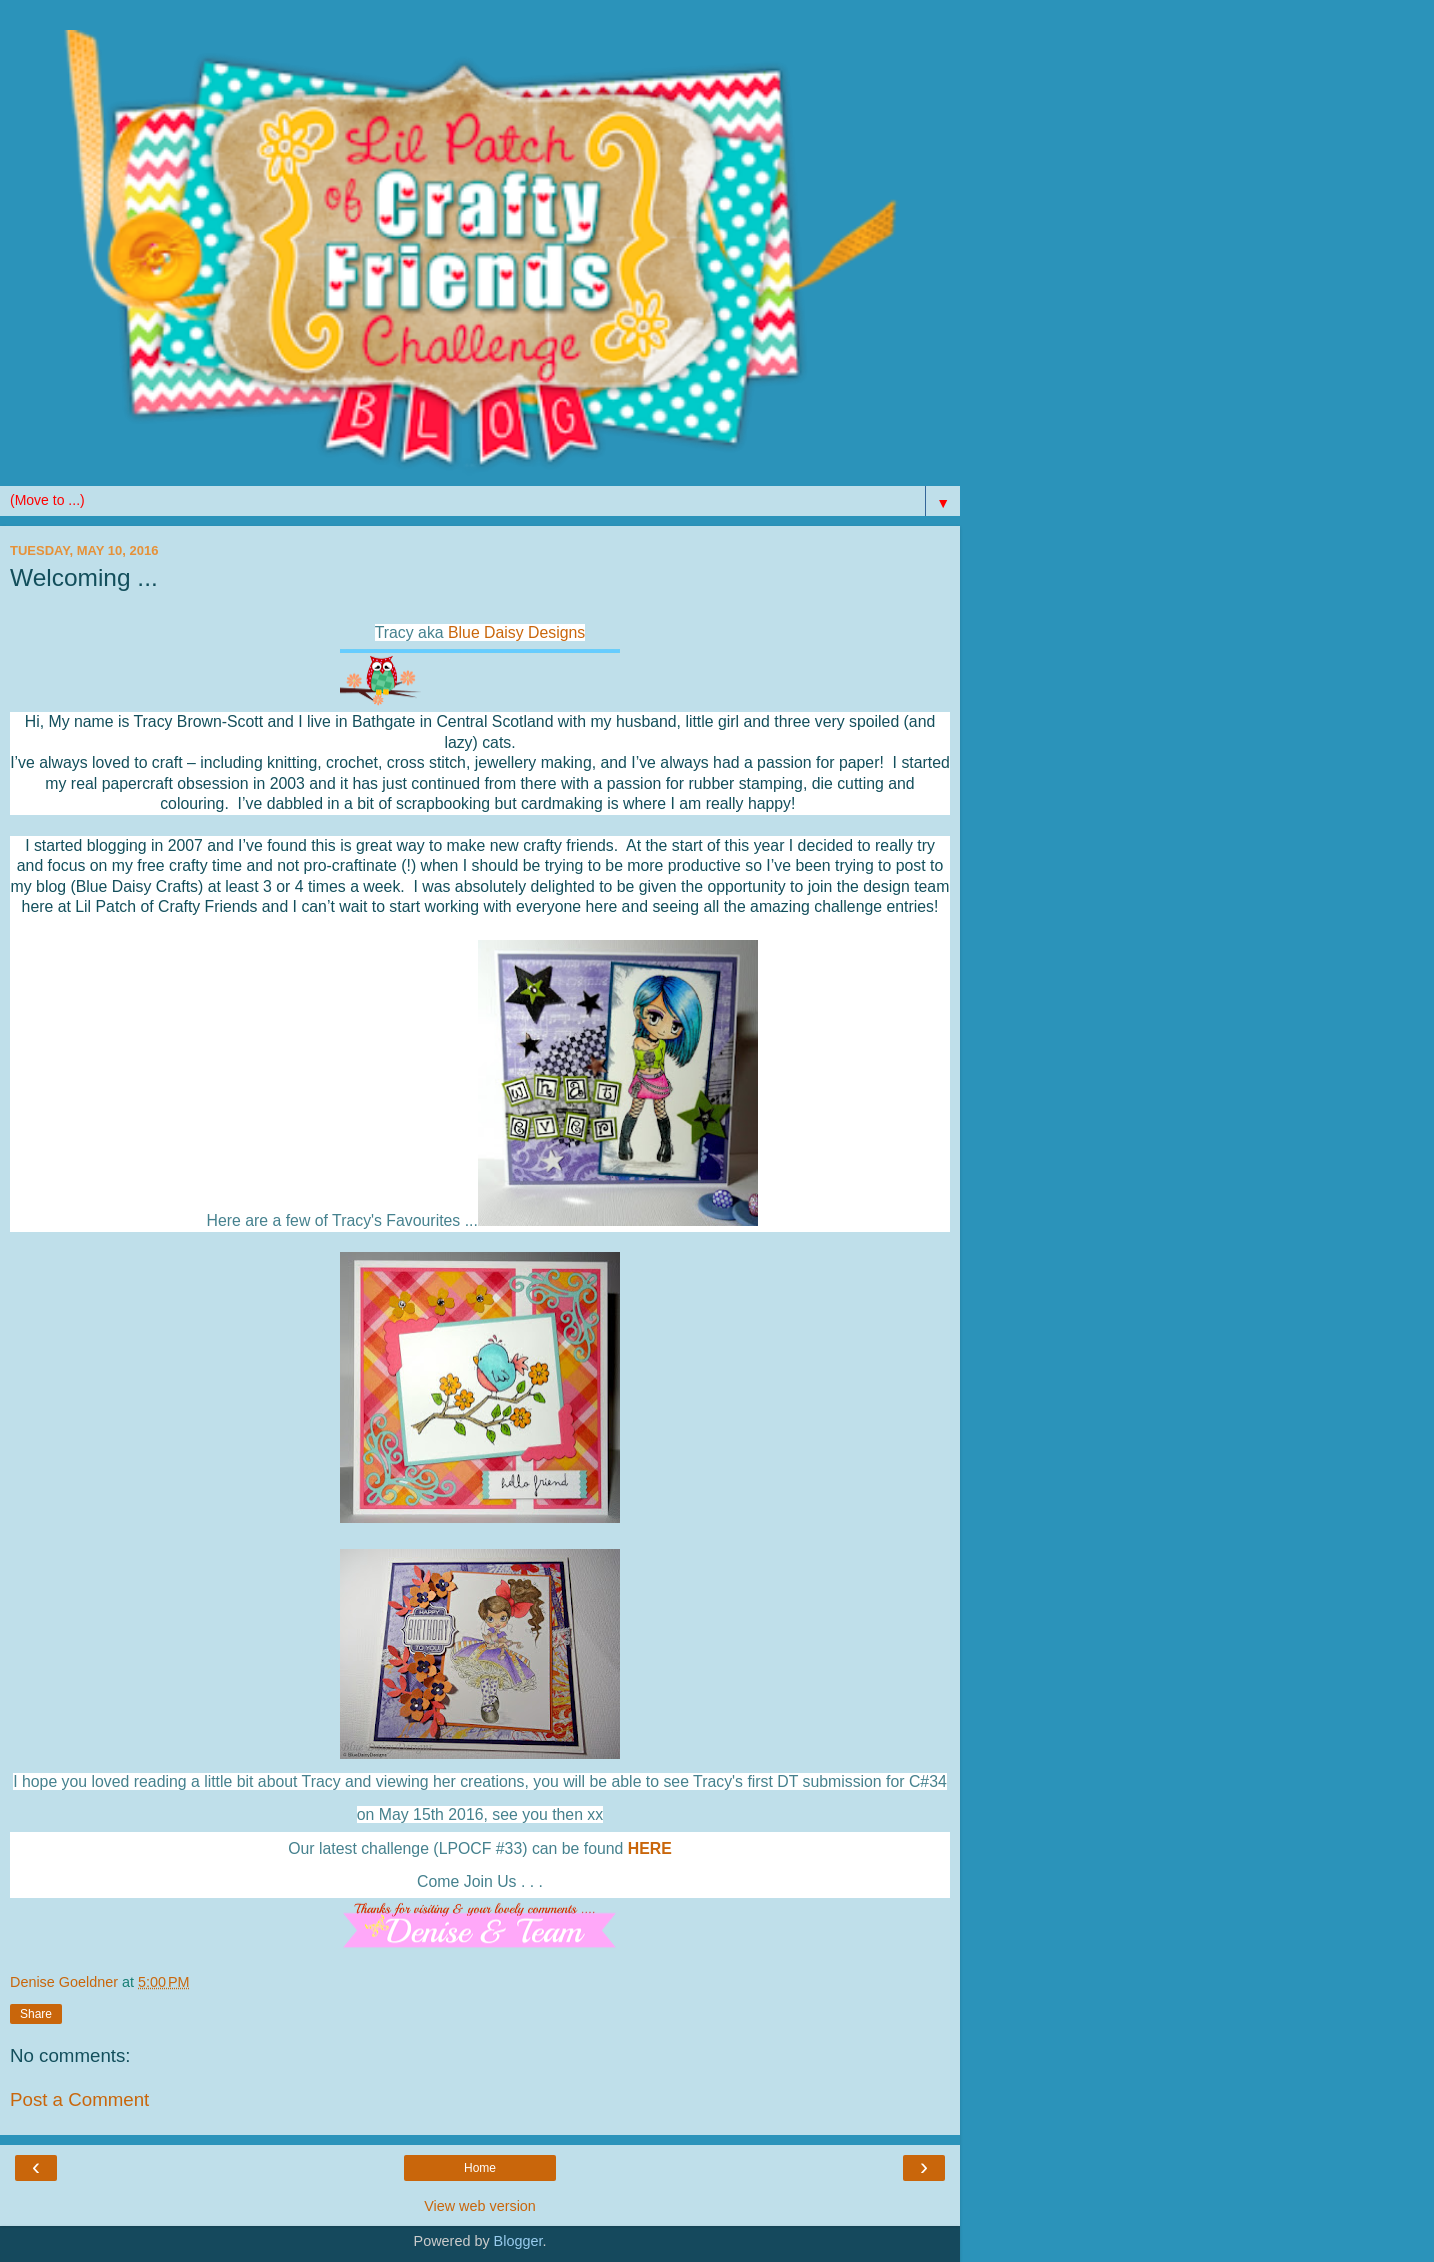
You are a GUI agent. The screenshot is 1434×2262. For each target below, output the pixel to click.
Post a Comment (79, 2099)
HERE (650, 1848)
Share (36, 2014)
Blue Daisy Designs (516, 632)
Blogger (518, 2241)
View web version (480, 2206)
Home (480, 2168)
